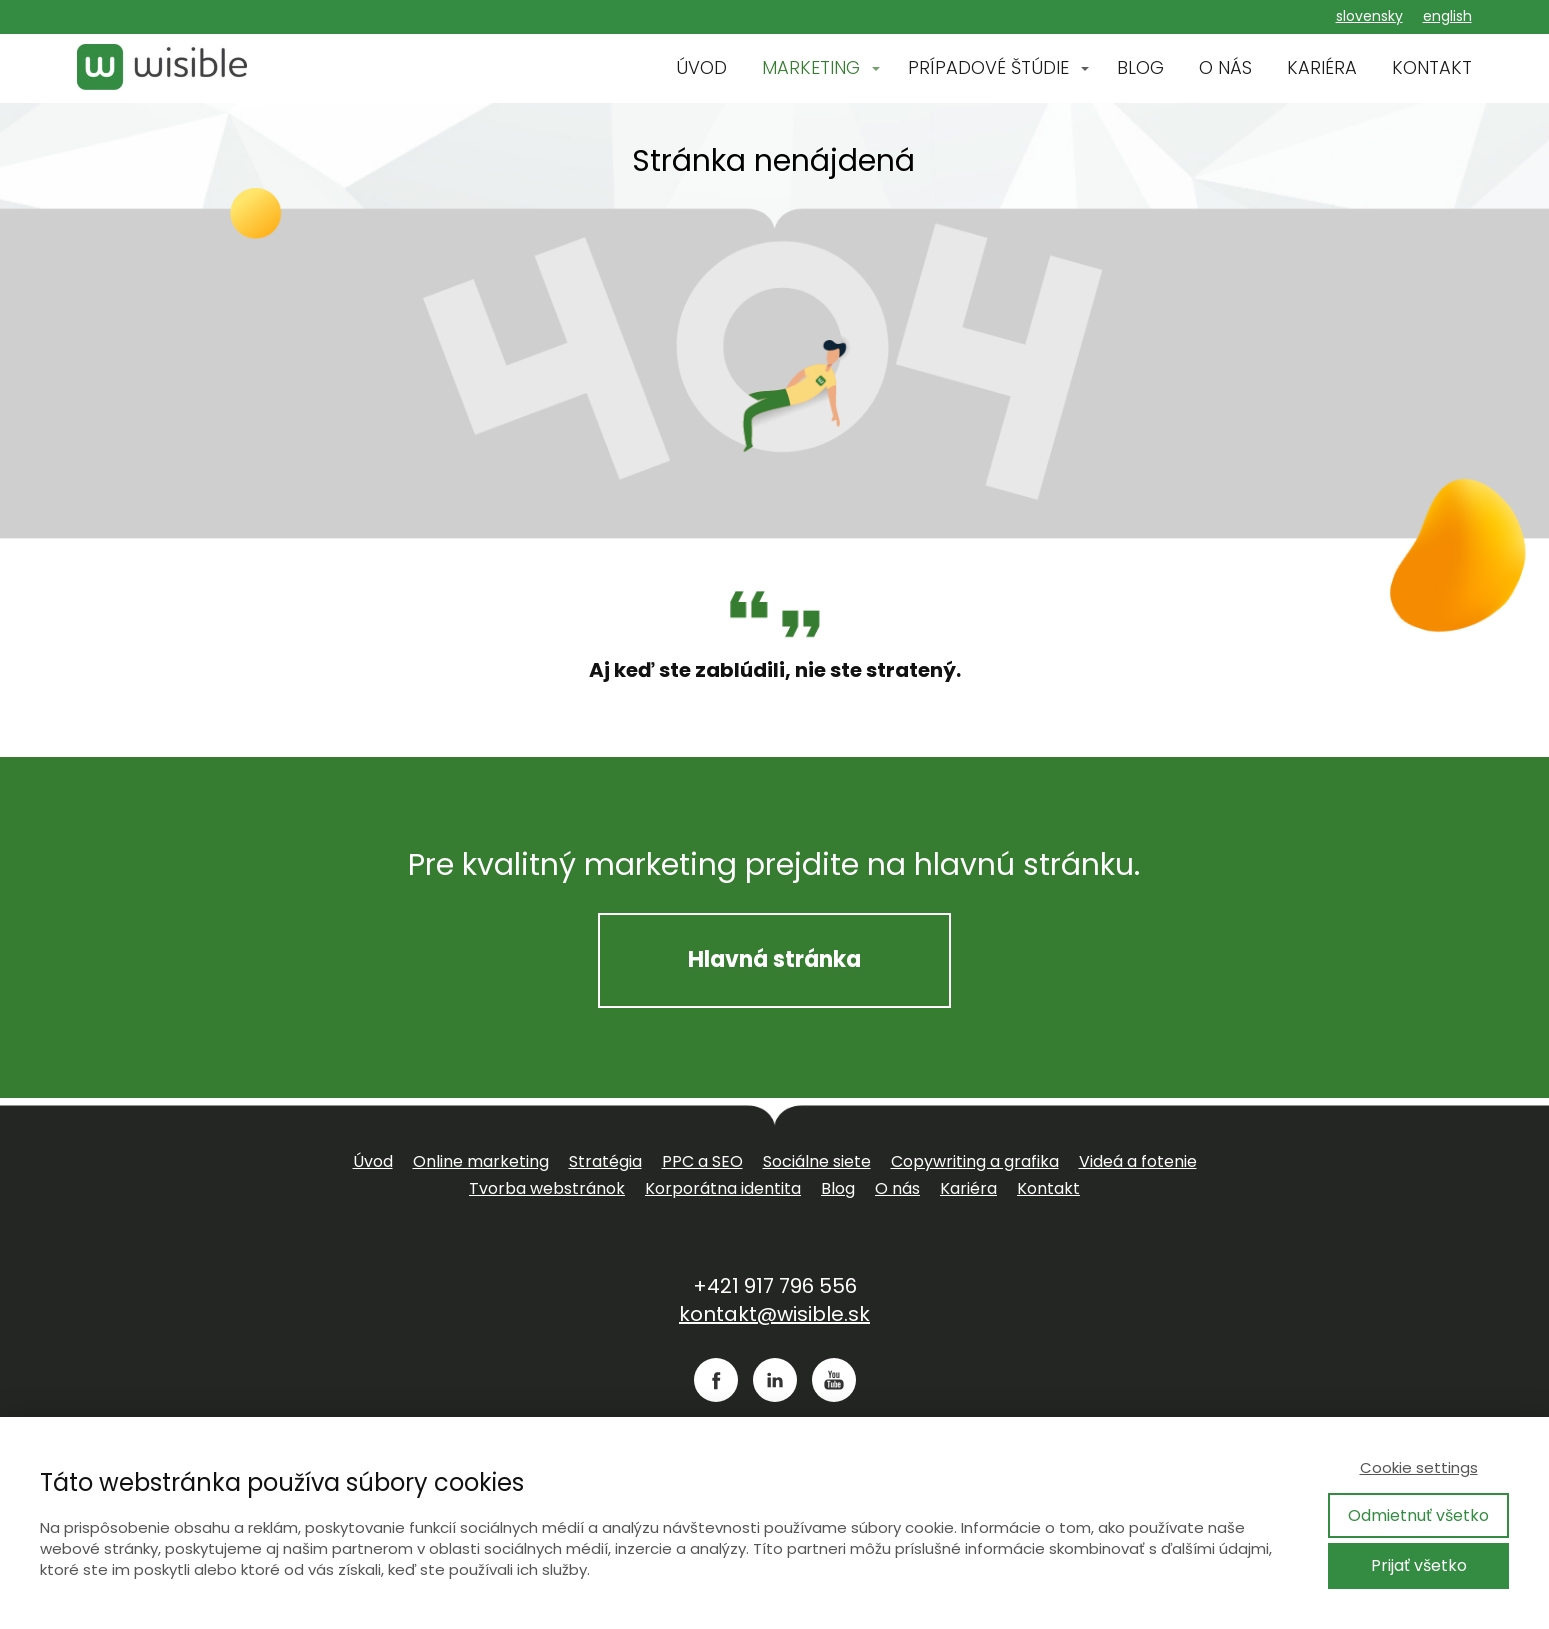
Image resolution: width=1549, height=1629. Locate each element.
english (1447, 16)
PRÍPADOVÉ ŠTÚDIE (988, 67)
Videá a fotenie (1138, 1161)
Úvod (373, 1161)
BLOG (1140, 67)
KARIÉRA (1322, 67)
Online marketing (481, 1161)
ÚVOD (701, 67)
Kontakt (1048, 1188)
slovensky (1369, 16)
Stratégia (605, 1161)
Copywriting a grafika (975, 1161)
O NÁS (1225, 67)
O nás (897, 1188)
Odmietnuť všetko (1418, 1515)
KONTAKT (1432, 67)
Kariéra (968, 1188)
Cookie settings (1419, 1467)
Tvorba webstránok (547, 1188)
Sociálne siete (817, 1161)
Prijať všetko (1419, 1565)
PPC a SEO (702, 1161)
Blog (838, 1188)
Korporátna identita (723, 1188)
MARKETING (811, 67)
